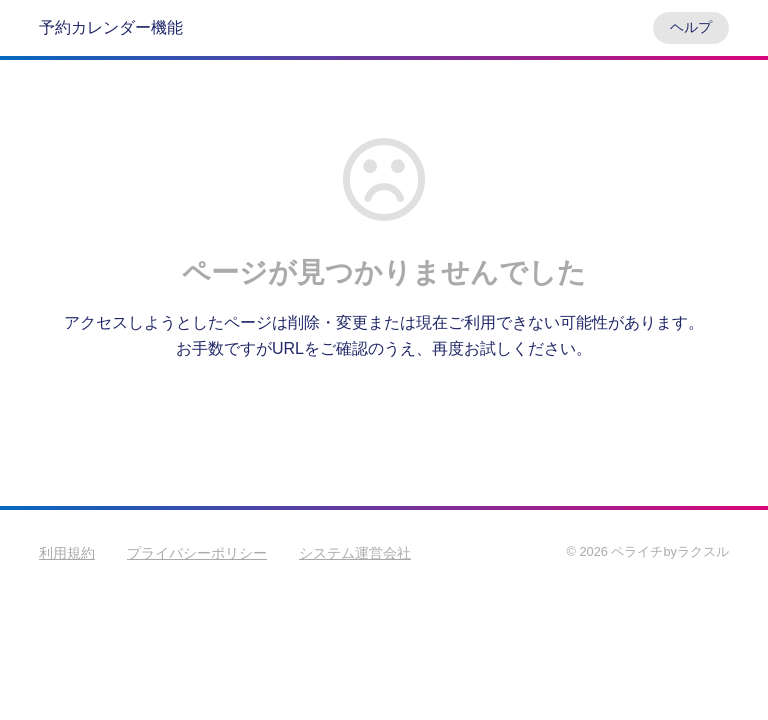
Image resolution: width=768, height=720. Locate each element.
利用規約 (67, 553)
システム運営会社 (355, 553)
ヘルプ (691, 27)
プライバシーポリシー (197, 553)
